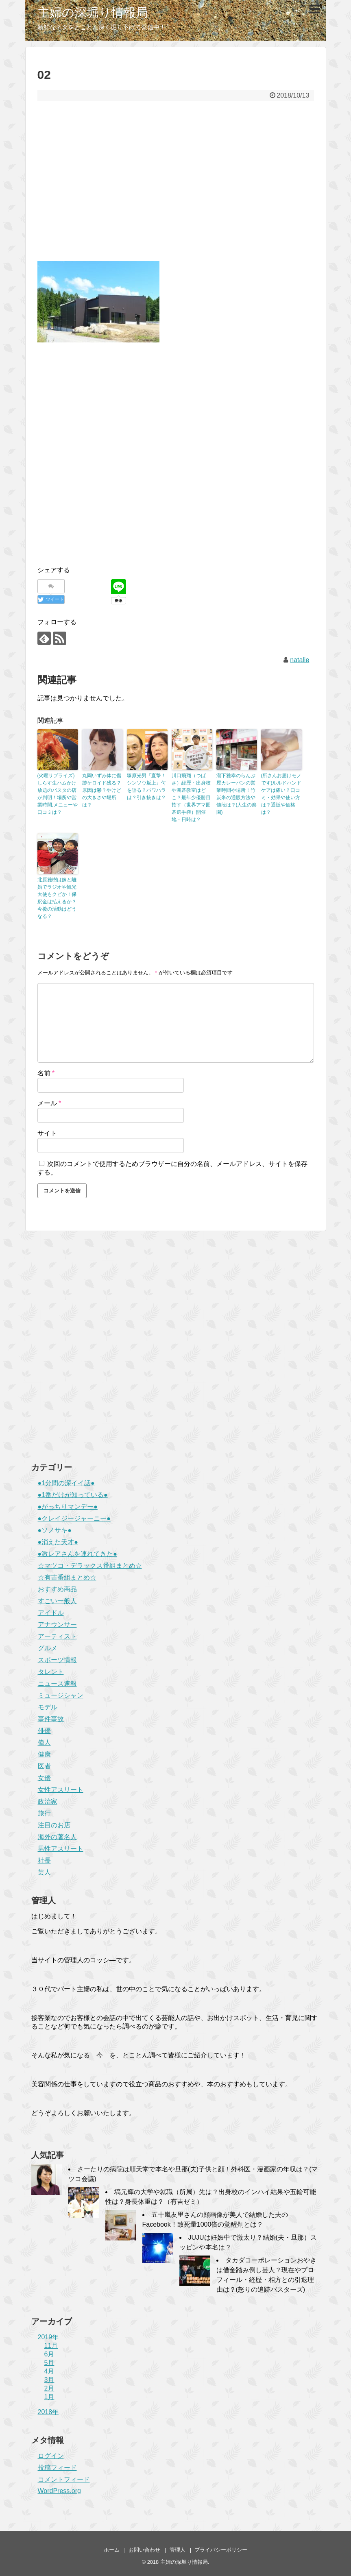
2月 (49, 2388)
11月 (51, 2345)
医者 (44, 1766)
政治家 (47, 1801)
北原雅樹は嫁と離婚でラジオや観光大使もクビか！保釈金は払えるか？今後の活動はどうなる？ (56, 898)
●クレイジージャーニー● (74, 1518)
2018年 (48, 2411)
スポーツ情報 (57, 1659)
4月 (49, 2371)
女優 (44, 1777)
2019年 (48, 2337)
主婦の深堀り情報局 (92, 12)
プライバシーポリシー (220, 2550)
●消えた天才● (58, 1542)
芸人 (44, 1872)
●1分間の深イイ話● (66, 1483)
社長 (44, 1860)
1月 (49, 2396)
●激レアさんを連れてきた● (77, 1553)
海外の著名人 (57, 1836)
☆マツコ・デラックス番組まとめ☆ (90, 1565)
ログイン (51, 2455)
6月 (49, 2354)
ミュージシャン (60, 1695)
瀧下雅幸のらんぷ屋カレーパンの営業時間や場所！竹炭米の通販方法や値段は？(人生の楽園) (236, 794)
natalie (299, 659)
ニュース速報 (57, 1683)
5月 (49, 2362)
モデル (47, 1707)
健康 (44, 1754)
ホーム (112, 2550)
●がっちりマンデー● (68, 1506)
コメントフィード (64, 2479)
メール (49, 1103)
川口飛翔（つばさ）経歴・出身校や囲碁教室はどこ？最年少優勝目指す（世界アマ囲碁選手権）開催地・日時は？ (191, 797)
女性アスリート (60, 1789)
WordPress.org (59, 2490)
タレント (51, 1671)
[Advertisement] (175, 187)
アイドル (51, 1612)
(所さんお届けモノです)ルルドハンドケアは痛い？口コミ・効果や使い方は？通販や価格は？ (281, 794)
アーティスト (57, 1636)
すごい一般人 (57, 1600)
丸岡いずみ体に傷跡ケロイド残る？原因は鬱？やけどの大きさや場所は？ (101, 790)
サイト (47, 1133)
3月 (49, 2379)
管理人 (177, 2550)
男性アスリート (60, 1848)
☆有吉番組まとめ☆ (67, 1577)
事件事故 (51, 1718)
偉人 (44, 1742)
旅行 (44, 1813)
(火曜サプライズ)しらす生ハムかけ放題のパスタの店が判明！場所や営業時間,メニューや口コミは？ (57, 794)
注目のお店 (54, 1825)
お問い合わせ (144, 2550)
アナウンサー (57, 1624)
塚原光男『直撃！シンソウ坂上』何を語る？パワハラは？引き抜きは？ (146, 786)
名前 (46, 1073)
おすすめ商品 (57, 1589)
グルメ (47, 1648)
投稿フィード (57, 2467)
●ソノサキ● (55, 1530)
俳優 (44, 1730)
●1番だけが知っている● (73, 1494)
